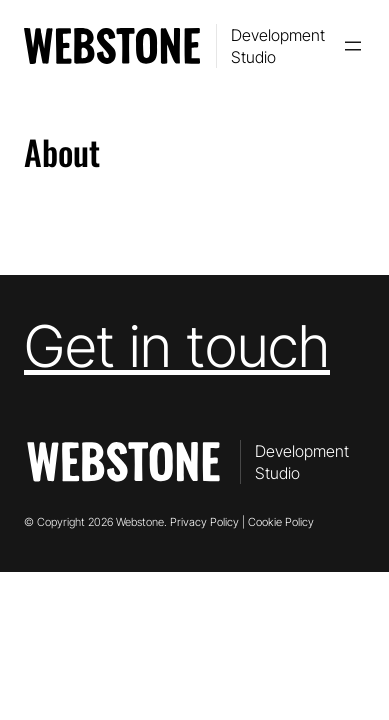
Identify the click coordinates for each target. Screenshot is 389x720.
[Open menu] (353, 46)
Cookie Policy (281, 522)
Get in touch (177, 346)
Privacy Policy (204, 522)
